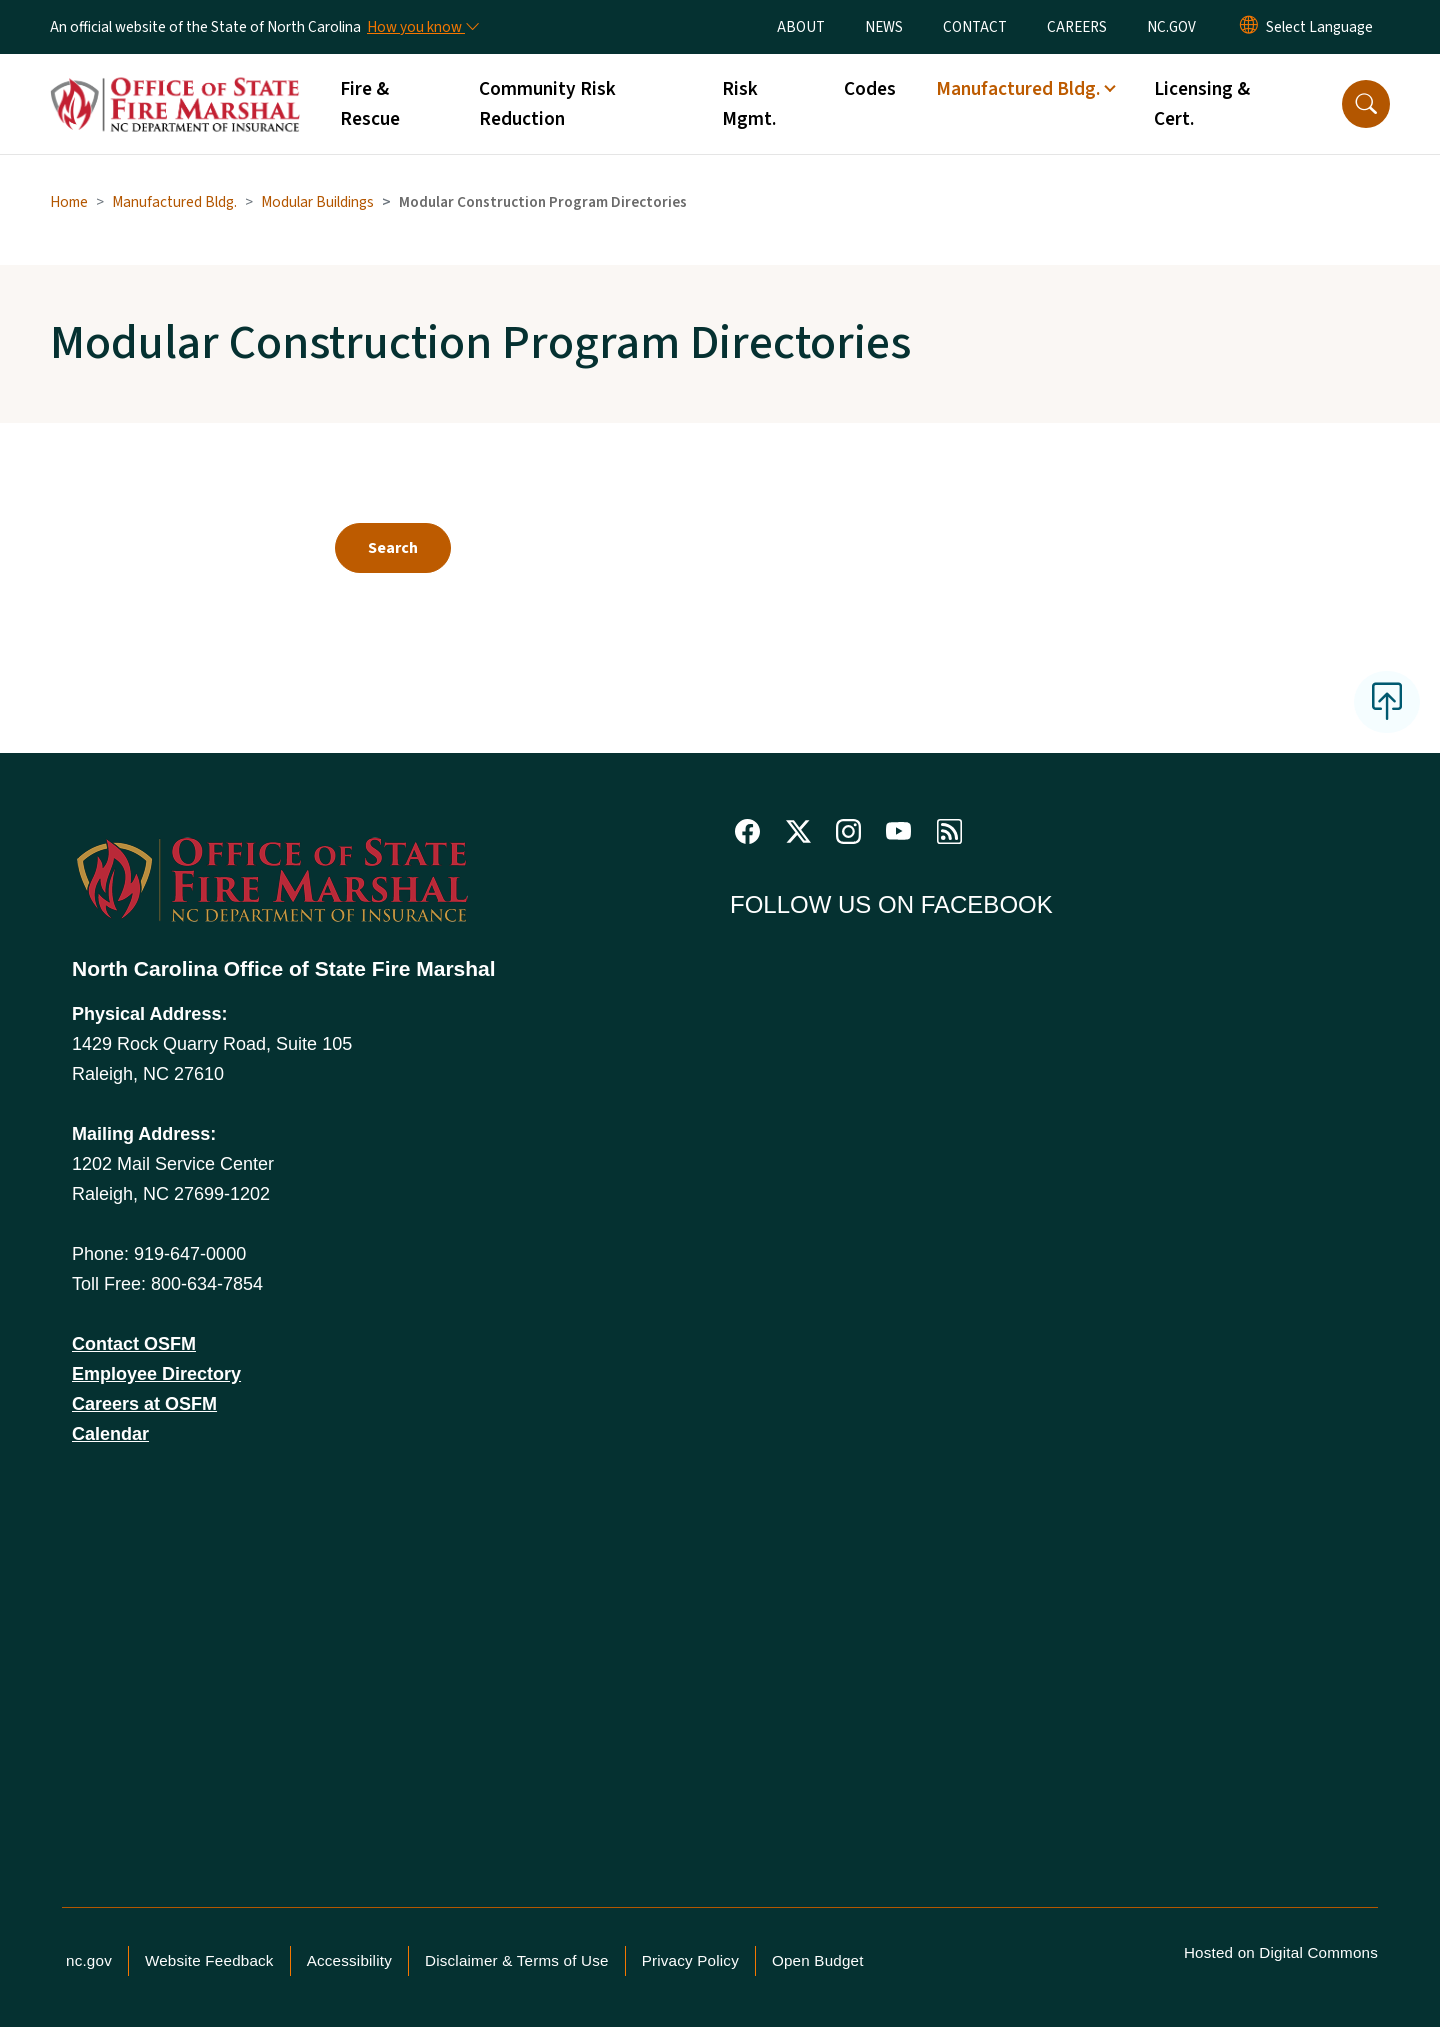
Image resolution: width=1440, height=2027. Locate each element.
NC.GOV (1171, 27)
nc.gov (89, 1960)
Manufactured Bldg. (174, 202)
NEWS (884, 27)
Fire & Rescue (370, 104)
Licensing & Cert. (1202, 104)
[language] (1319, 27)
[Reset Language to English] (1249, 27)
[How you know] (422, 27)
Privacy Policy (690, 1960)
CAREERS (1077, 27)
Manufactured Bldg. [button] (1018, 89)
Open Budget (818, 1960)
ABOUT (801, 27)
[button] (1366, 104)
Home (69, 202)
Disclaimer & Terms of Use (517, 1960)
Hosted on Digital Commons (1281, 1952)
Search (393, 548)
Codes (870, 89)
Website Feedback (209, 1960)
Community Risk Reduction (547, 104)
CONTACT (975, 27)
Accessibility (349, 1960)
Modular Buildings (317, 202)
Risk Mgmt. (749, 104)
